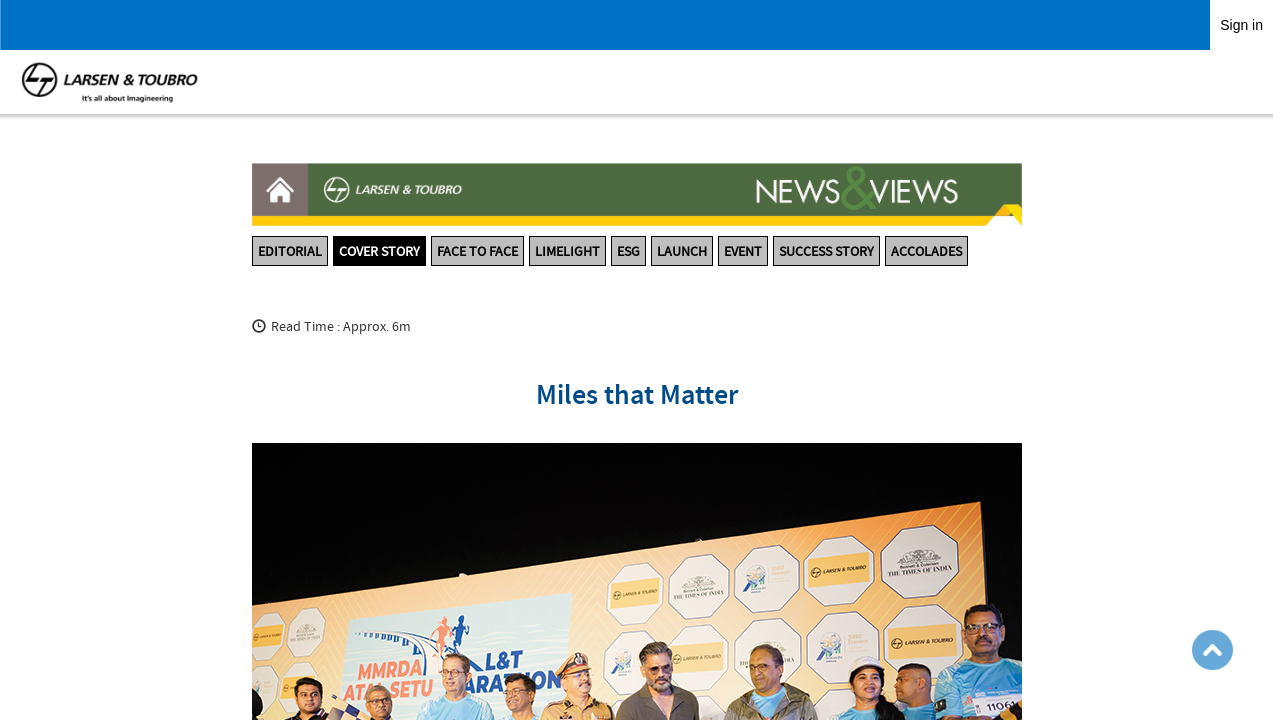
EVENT (743, 251)
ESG (628, 251)
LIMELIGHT (567, 251)
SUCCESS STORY (826, 251)
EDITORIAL (290, 251)
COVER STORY (379, 251)
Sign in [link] (1241, 25)
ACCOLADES (926, 251)
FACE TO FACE (477, 251)
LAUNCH (682, 251)
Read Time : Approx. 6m (341, 326)
